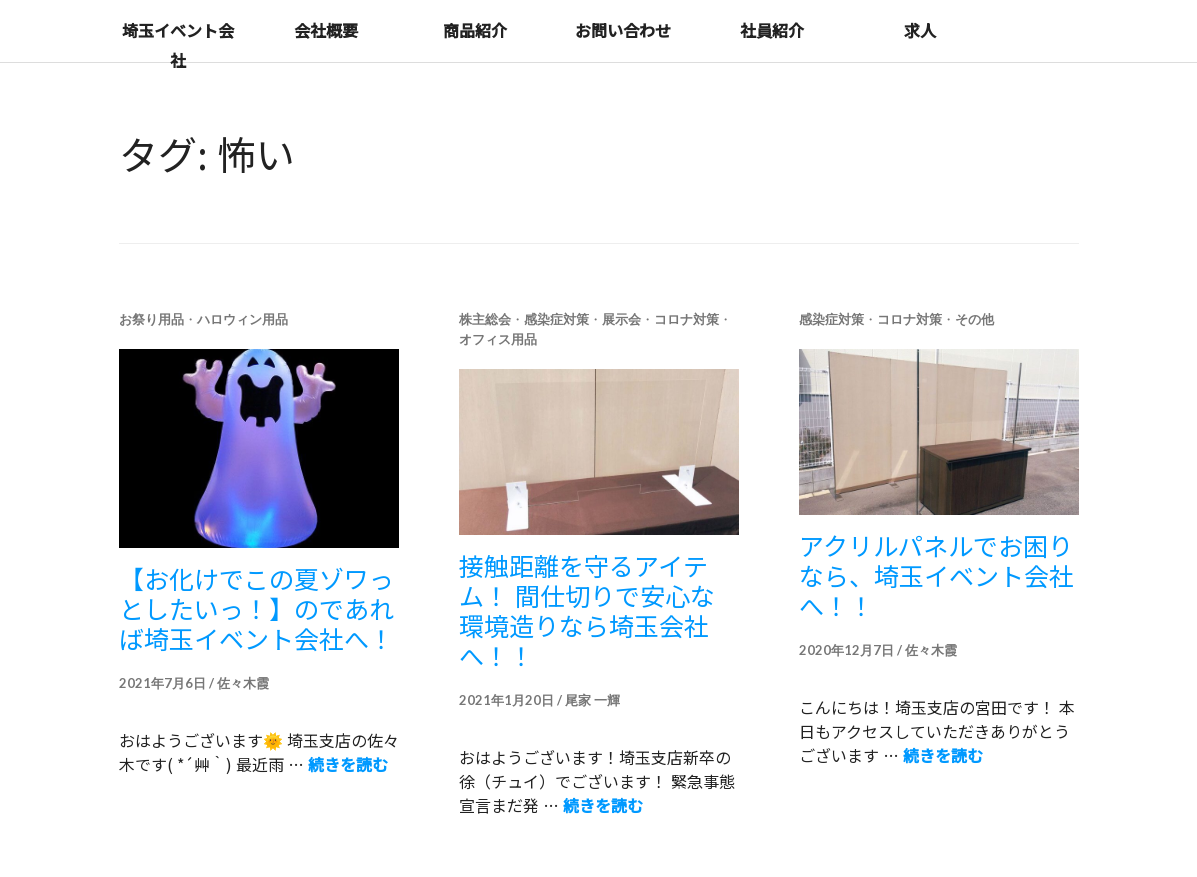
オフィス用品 (498, 339)
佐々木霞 (243, 683)
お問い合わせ (623, 30)
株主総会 (485, 319)
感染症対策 (556, 319)
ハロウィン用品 (242, 319)
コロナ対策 (686, 319)
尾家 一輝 (592, 700)
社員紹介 (772, 30)
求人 (920, 30)
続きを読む (348, 764)
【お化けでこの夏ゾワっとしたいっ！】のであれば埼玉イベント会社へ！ (256, 608)
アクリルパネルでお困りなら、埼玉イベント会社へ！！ (936, 575)
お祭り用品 (151, 319)
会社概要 (326, 30)
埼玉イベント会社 (178, 45)
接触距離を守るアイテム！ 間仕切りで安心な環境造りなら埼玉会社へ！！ (587, 610)
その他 (974, 319)
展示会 (621, 319)
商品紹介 (475, 30)
